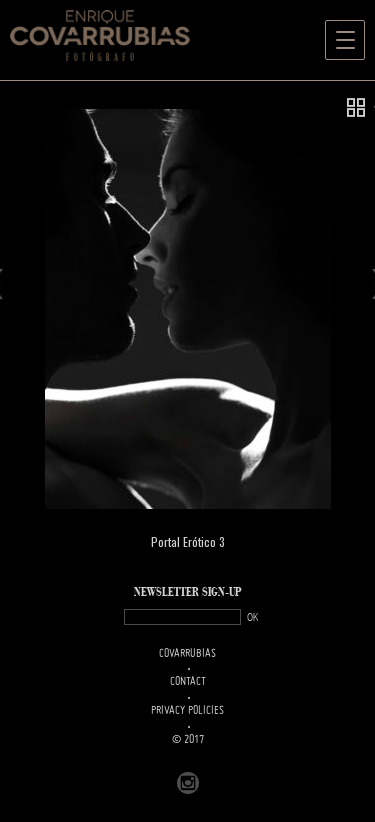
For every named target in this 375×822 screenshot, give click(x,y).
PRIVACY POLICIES (187, 711)
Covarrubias (187, 654)
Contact (188, 682)
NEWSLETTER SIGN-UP (188, 592)
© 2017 (188, 740)
